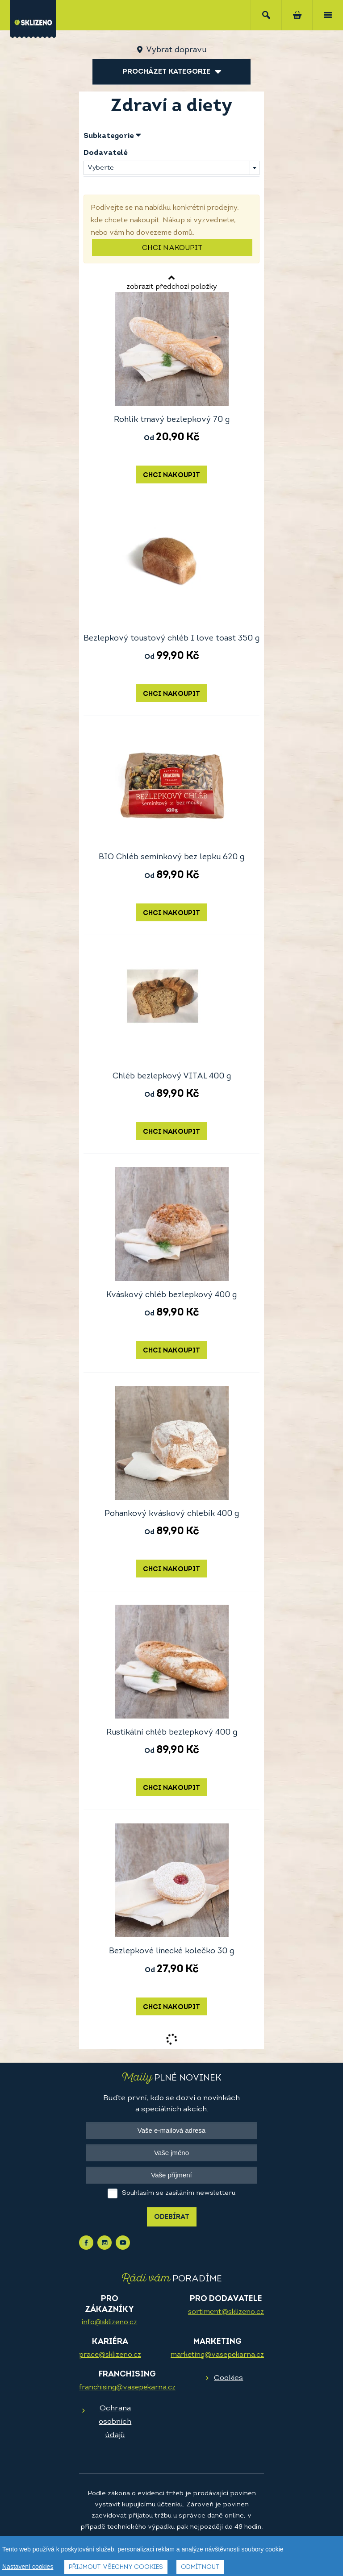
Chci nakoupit (172, 248)
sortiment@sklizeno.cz (226, 2312)
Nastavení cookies (27, 2566)
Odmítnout (200, 2567)
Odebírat (171, 2217)
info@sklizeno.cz (109, 2322)
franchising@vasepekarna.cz (127, 2387)
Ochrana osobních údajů (115, 2422)
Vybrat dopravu (176, 50)
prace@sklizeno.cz (110, 2355)
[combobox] (171, 168)
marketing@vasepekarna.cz (217, 2355)
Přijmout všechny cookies (116, 2567)
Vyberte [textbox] (101, 168)
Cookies (228, 2378)
